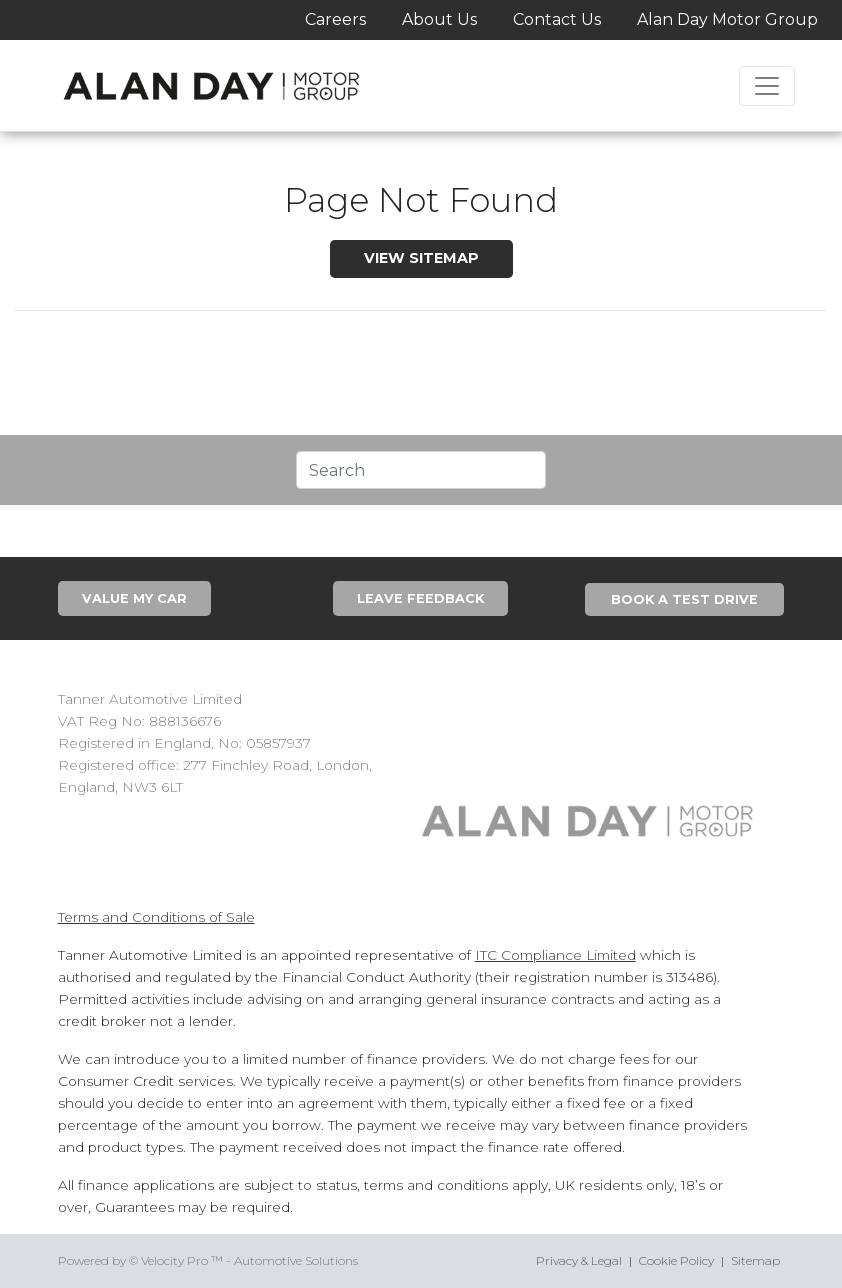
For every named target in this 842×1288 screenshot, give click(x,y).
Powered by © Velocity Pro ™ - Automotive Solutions (208, 1260)
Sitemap (755, 1260)
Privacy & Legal (579, 1260)
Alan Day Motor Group (727, 19)
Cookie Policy (676, 1260)
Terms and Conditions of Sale (156, 917)
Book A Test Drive (684, 599)
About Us (439, 19)
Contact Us (557, 19)
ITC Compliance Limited (555, 955)
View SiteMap (421, 258)
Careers (335, 19)
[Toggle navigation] (767, 86)
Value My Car (134, 598)
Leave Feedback (420, 598)
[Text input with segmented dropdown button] (421, 470)
